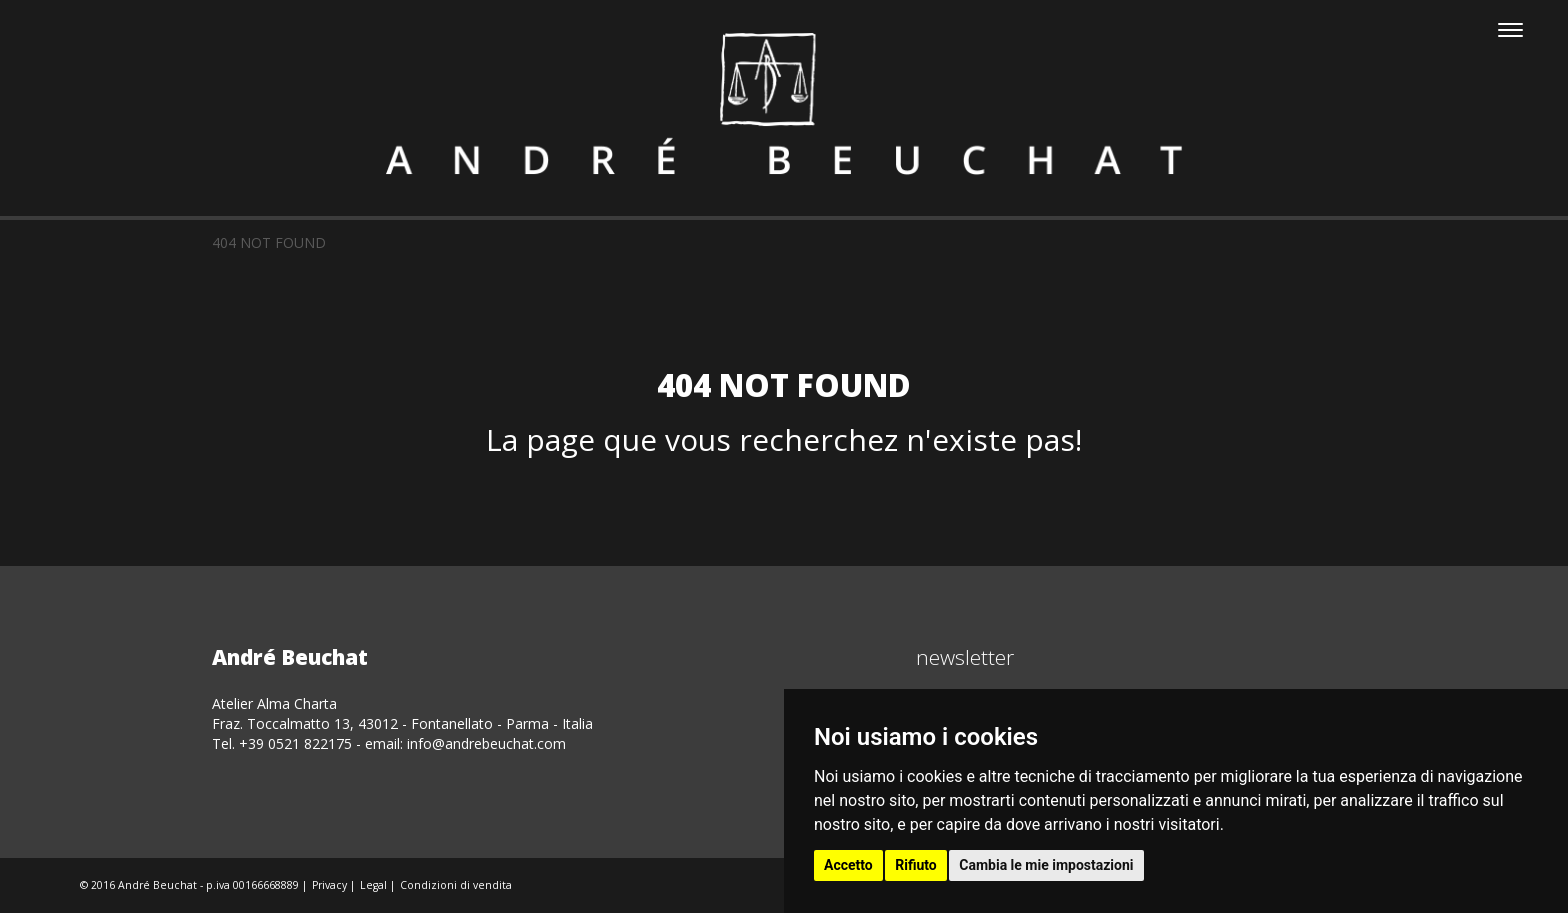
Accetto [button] (848, 865)
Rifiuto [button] (916, 865)
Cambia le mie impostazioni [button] (1046, 865)
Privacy (329, 885)
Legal (373, 885)
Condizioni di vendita (456, 885)
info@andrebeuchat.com (486, 743)
